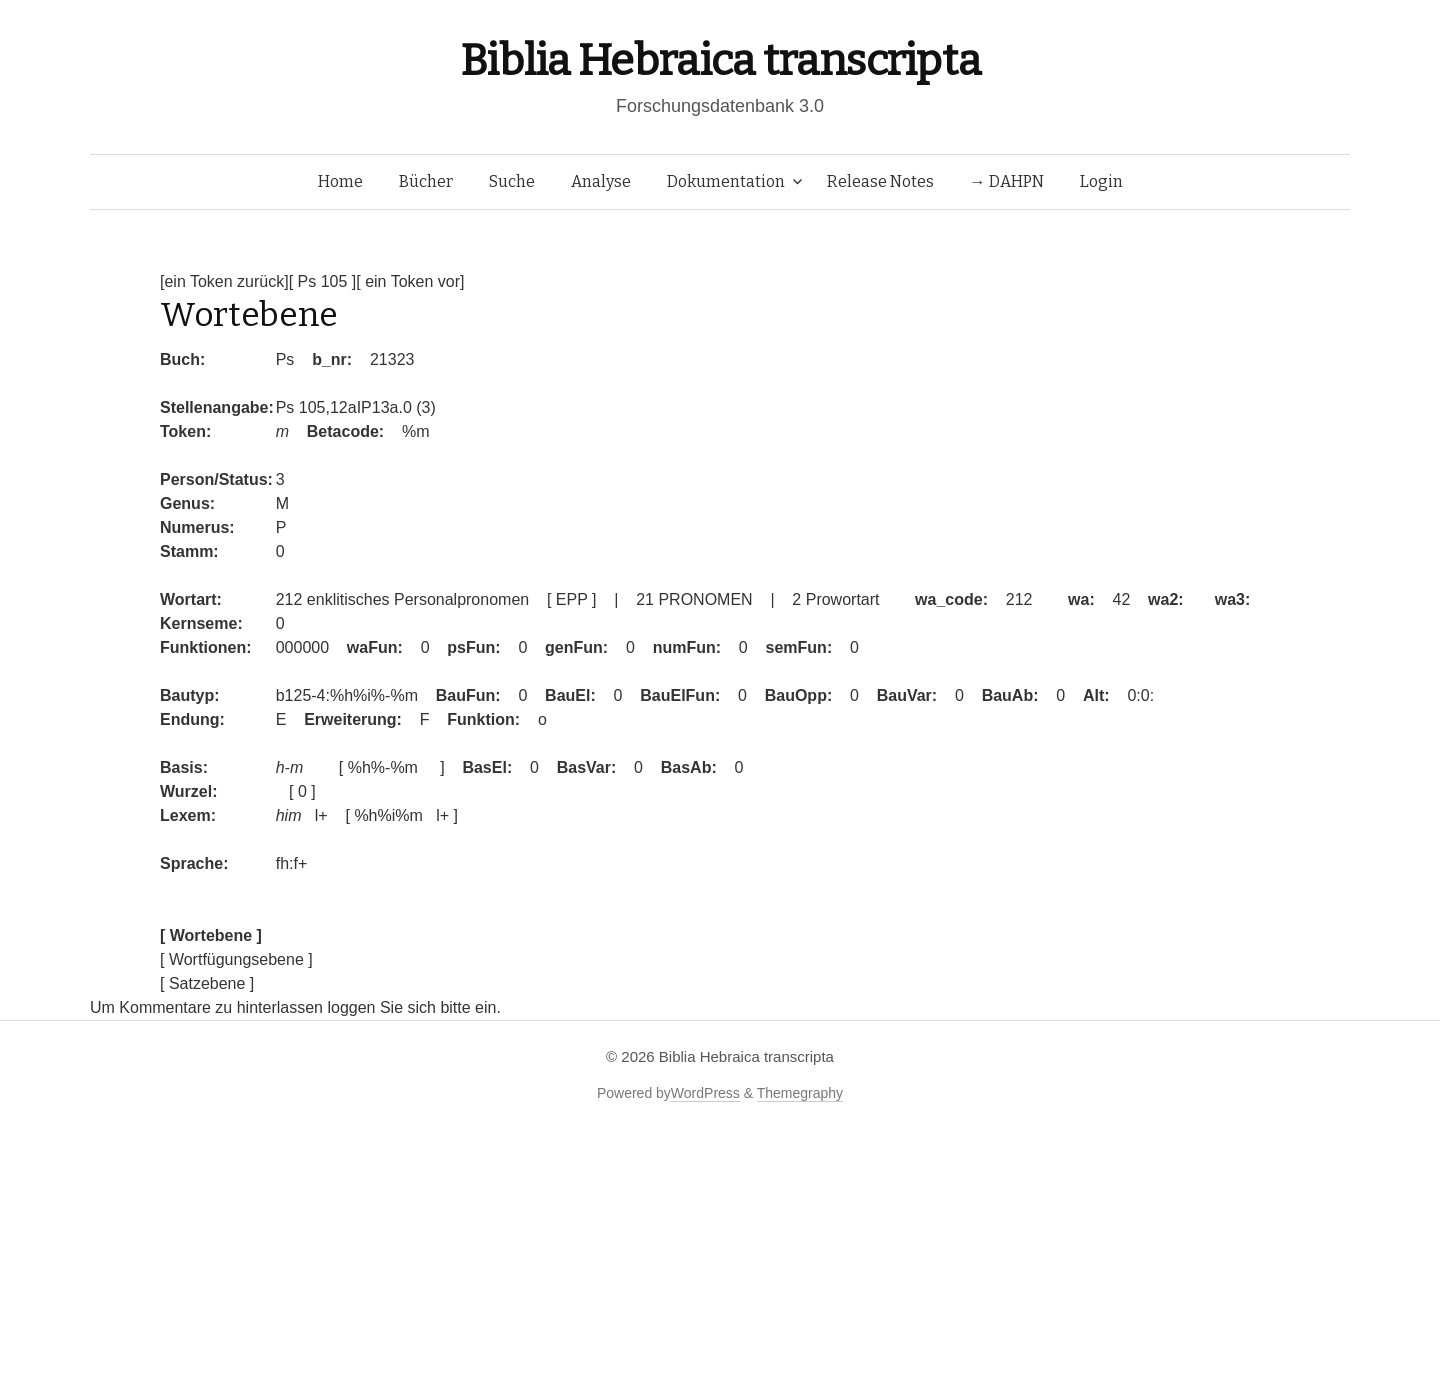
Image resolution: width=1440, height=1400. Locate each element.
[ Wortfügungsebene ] (236, 959)
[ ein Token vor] (410, 281)
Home (340, 181)
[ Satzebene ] (207, 983)
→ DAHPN (1007, 181)
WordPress (705, 1093)
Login (1101, 181)
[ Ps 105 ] (323, 281)
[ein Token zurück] (224, 281)
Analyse (601, 181)
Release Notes (880, 181)
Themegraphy (800, 1093)
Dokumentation (726, 181)
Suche (512, 181)
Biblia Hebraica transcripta (720, 60)
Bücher (426, 181)
